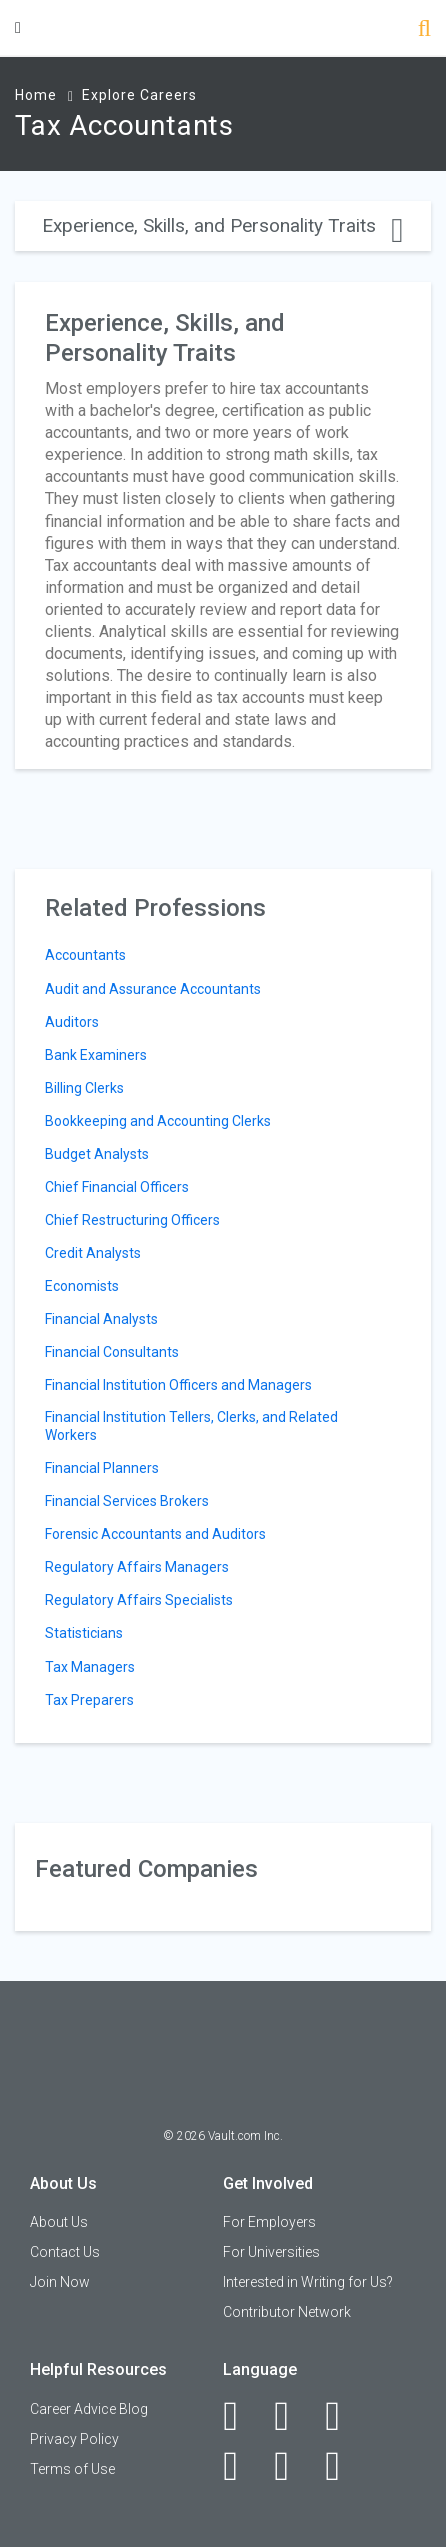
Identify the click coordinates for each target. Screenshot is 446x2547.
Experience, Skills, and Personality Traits (222, 225)
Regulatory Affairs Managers (137, 1567)
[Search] (424, 30)
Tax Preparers (89, 1700)
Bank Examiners (96, 1055)
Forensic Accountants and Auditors (155, 1534)
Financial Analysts (101, 1319)
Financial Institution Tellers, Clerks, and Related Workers (191, 1426)
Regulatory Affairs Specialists (139, 1600)
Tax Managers (90, 1667)
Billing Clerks (84, 1088)
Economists (82, 1286)
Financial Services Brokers (127, 1501)
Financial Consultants (112, 1352)
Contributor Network (287, 2312)
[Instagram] (241, 2466)
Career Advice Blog (89, 2409)
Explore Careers (139, 95)
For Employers (269, 2222)
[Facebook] (241, 2416)
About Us (59, 2222)
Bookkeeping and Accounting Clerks (158, 1121)
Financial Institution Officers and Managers (178, 1385)
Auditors (72, 1022)
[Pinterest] (292, 2466)
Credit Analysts (93, 1253)
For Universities (271, 2252)
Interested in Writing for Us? (308, 2282)
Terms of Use (72, 2469)
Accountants (85, 955)
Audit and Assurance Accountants (153, 989)
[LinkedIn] (292, 2416)
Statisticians (84, 1633)
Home (36, 95)
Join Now (60, 2282)
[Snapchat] (343, 2466)
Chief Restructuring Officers (132, 1220)
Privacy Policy (74, 2439)
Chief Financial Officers (117, 1187)
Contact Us (65, 2252)
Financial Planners (102, 1468)
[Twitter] (343, 2416)
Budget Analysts (97, 1154)
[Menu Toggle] (18, 27)
